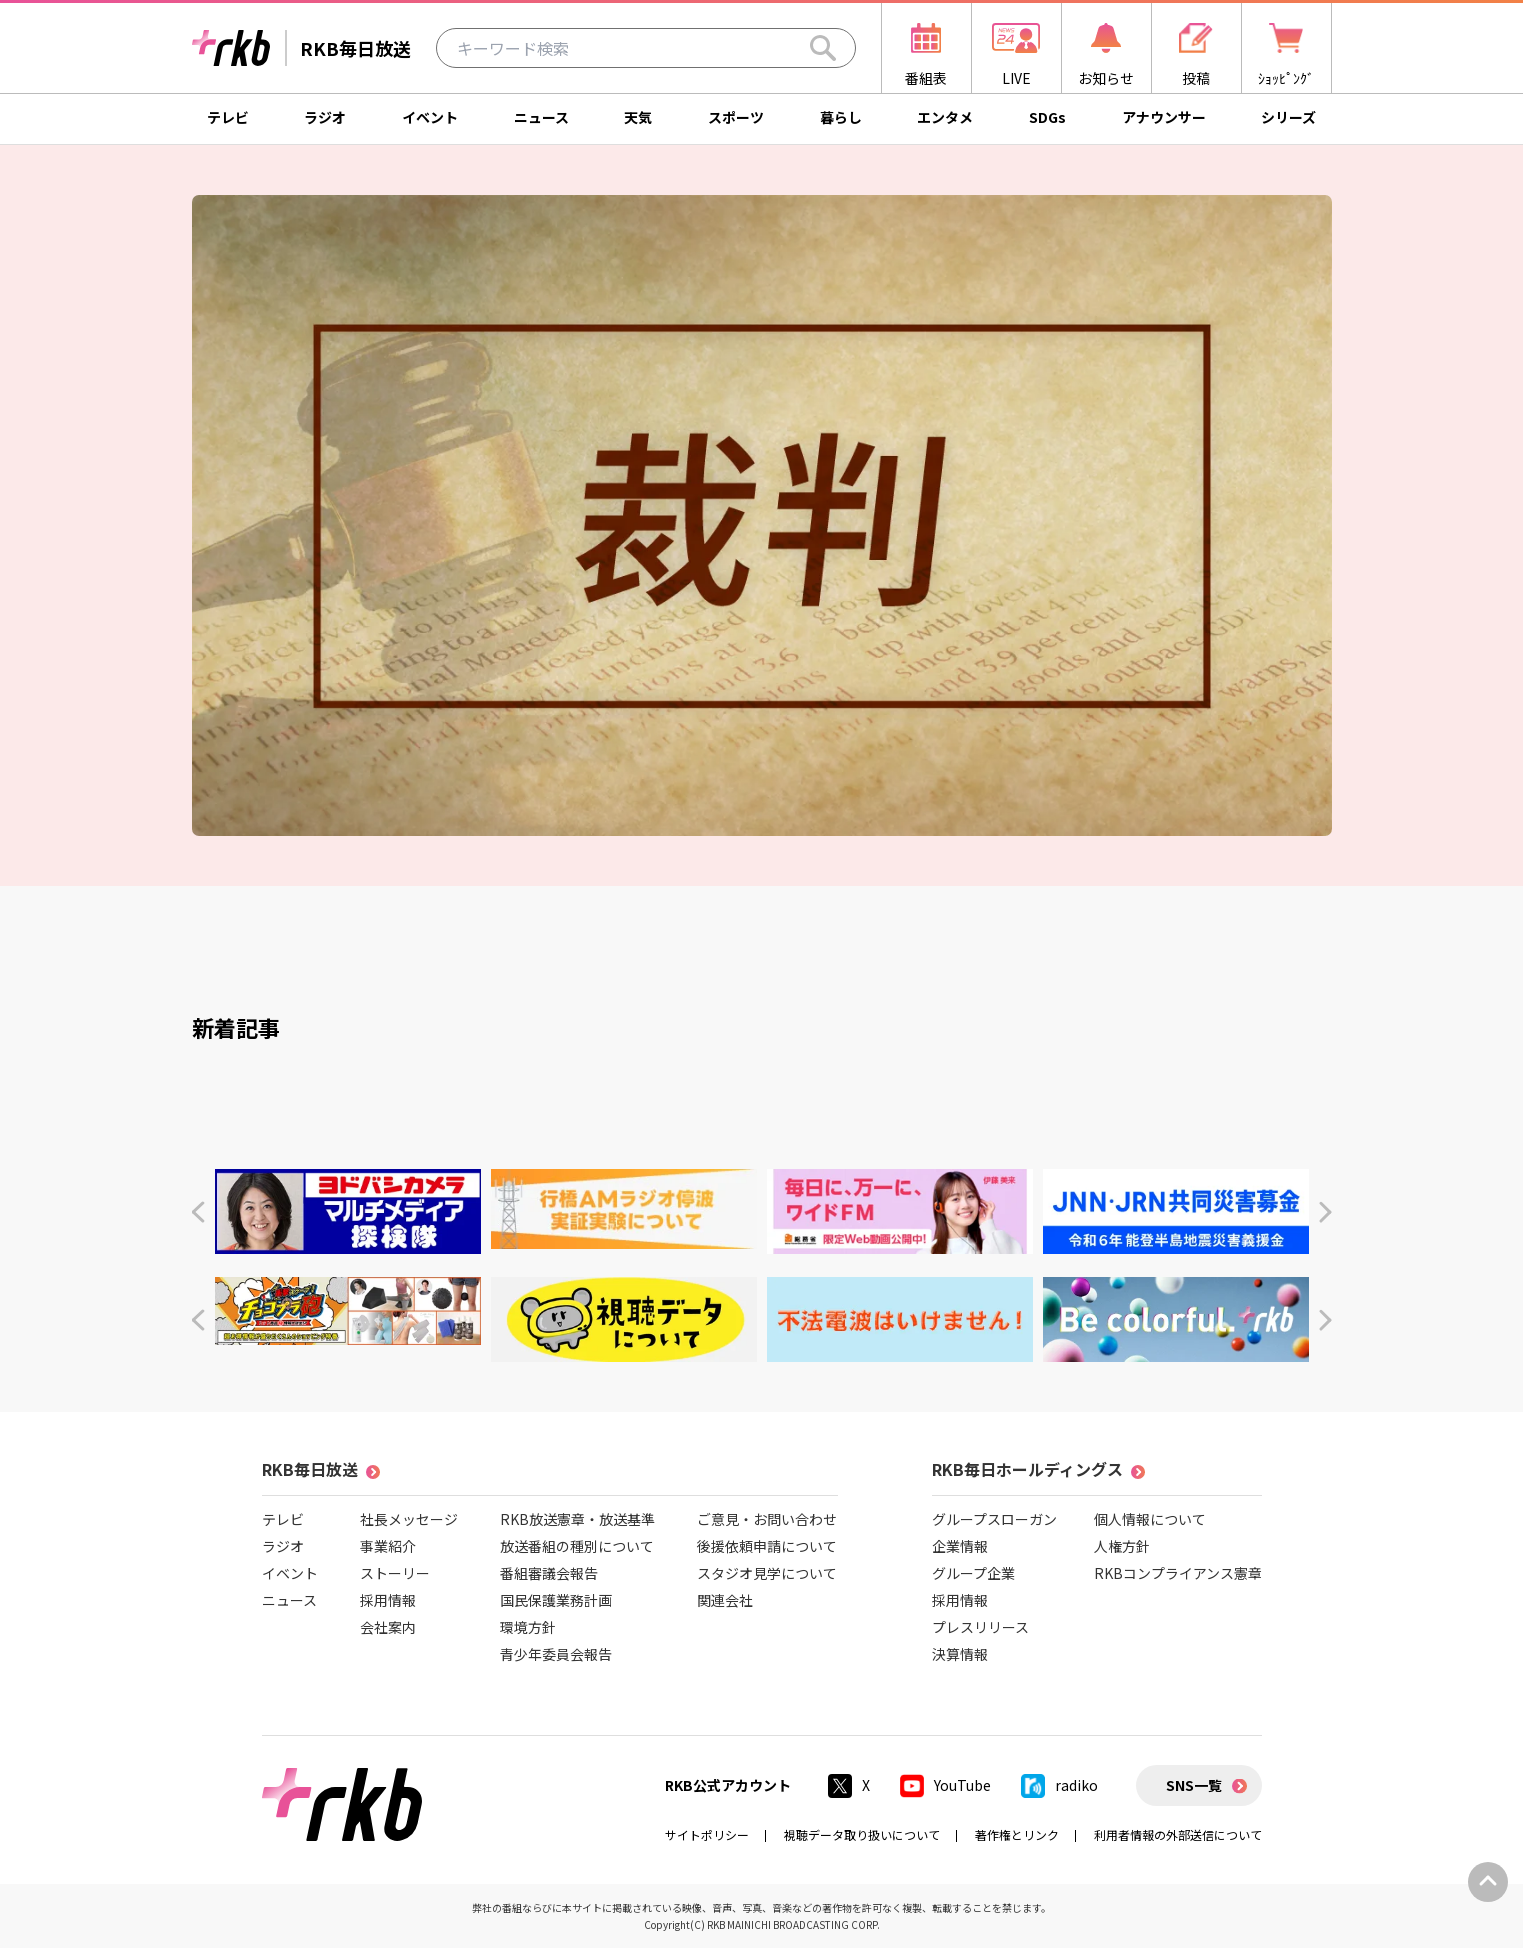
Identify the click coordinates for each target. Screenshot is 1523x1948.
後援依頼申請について (767, 1546)
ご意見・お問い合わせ (767, 1519)
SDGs (1047, 117)
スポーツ (736, 117)
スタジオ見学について (767, 1573)
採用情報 (388, 1600)
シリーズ (1288, 117)
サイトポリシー (707, 1834)
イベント (430, 117)
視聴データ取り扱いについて (862, 1834)
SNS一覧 (1194, 1785)
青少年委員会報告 (556, 1654)
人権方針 (1122, 1546)
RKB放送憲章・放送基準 (577, 1519)
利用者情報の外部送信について (1178, 1834)
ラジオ (325, 117)
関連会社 (725, 1600)
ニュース (541, 117)
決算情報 (960, 1654)
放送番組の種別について (577, 1546)
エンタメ (945, 117)
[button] (197, 1212)
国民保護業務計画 (556, 1600)
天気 (638, 117)
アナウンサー (1164, 117)
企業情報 (960, 1546)
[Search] (823, 48)
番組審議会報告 (549, 1573)
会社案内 (388, 1627)
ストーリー (395, 1573)
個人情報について (1150, 1519)
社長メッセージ (409, 1519)
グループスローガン (994, 1519)
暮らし (841, 117)
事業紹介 (388, 1546)
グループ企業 (973, 1573)
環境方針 (528, 1627)
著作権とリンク (1017, 1834)
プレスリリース (980, 1627)
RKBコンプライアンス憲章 (1178, 1573)
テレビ (228, 117)
